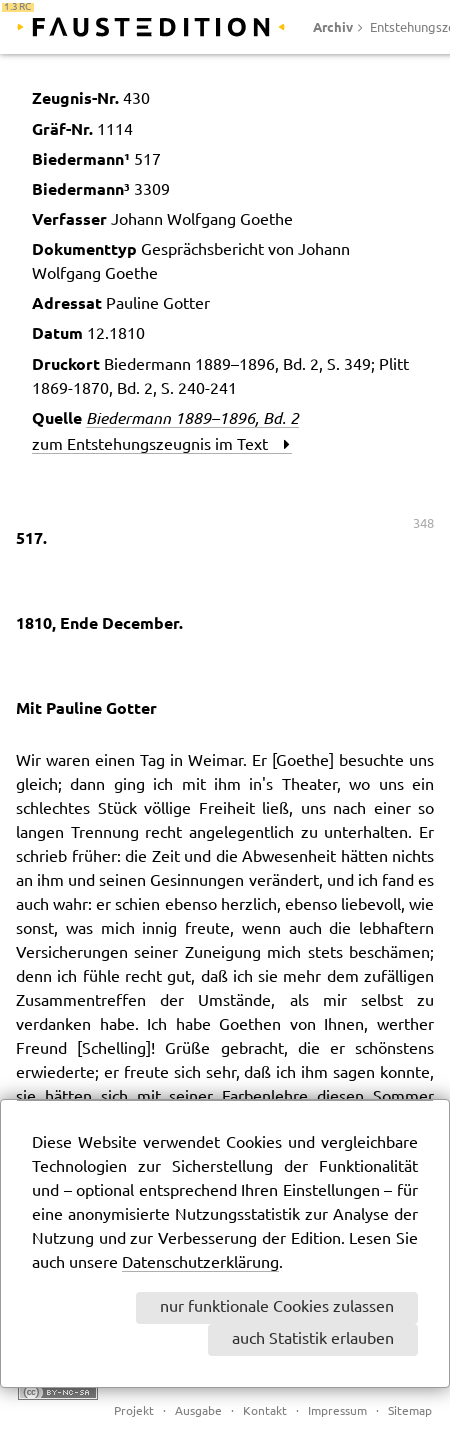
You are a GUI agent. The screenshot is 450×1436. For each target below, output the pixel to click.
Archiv (333, 27)
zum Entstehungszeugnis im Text (161, 445)
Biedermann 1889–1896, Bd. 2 (192, 418)
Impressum (337, 1411)
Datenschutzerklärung (200, 1263)
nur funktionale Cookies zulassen (277, 1307)
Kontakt (265, 1411)
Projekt (134, 1411)
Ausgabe (198, 1411)
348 (423, 524)
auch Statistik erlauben (313, 1339)
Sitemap (410, 1411)
